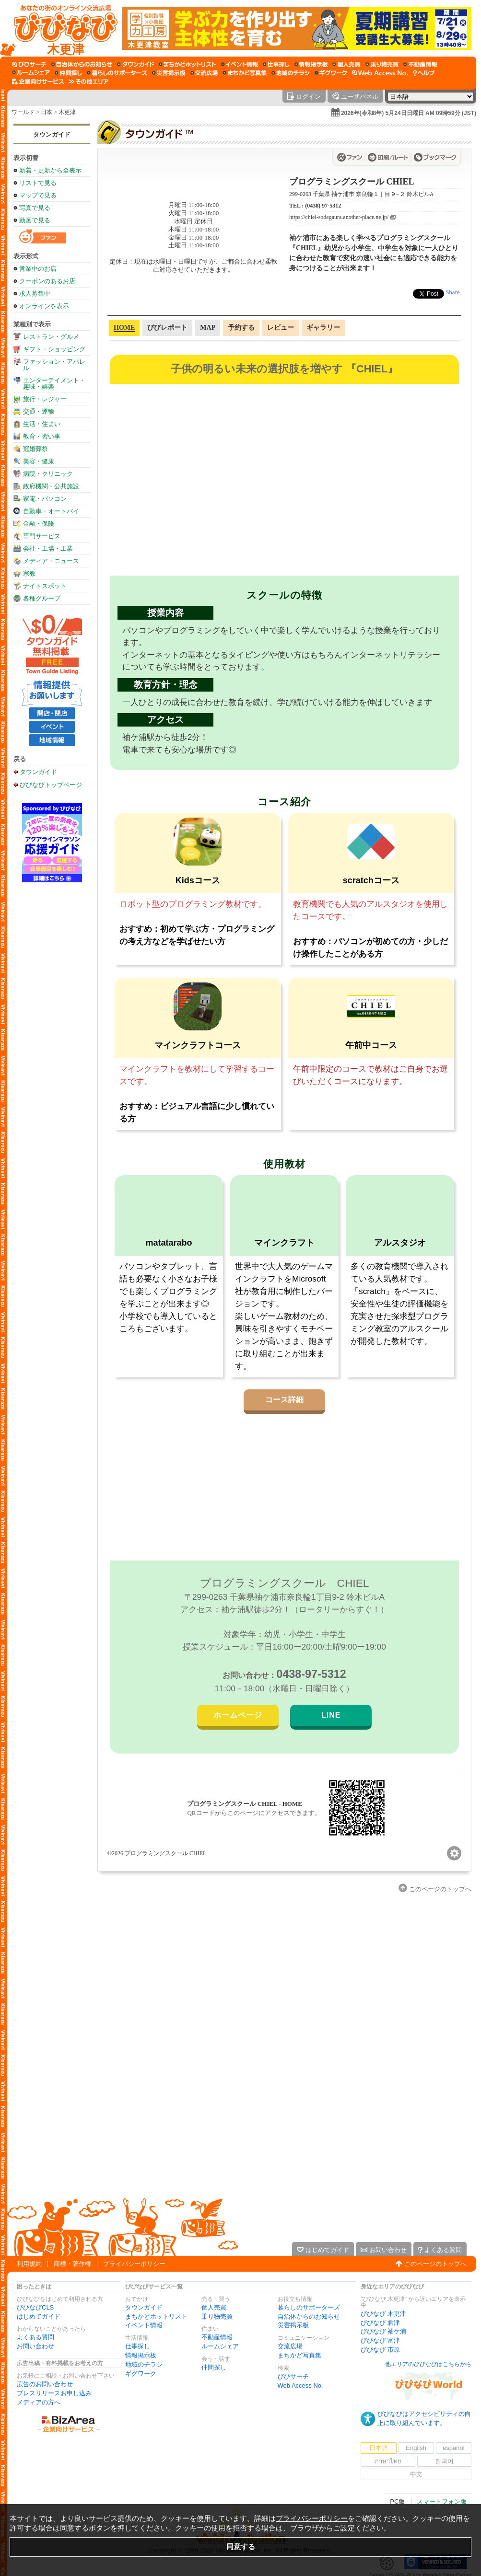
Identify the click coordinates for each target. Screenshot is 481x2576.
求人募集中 (34, 293)
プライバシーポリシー (134, 2263)
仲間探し (213, 2367)
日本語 (378, 2447)
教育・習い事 (41, 436)
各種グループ (41, 598)
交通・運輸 (38, 411)
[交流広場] (204, 73)
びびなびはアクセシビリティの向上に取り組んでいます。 (424, 2418)
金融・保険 (38, 523)
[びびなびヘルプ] (424, 73)
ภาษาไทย (388, 2461)
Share (453, 292)
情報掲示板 (140, 2355)
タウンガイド (51, 134)
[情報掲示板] (311, 64)
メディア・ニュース (51, 561)
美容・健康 (38, 461)
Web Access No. (300, 2385)
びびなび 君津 (380, 2322)
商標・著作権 (72, 2263)
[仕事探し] (276, 64)
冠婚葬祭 (35, 449)
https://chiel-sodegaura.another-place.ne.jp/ (338, 217)
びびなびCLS (35, 2307)
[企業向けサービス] (38, 81)
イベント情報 (144, 2325)
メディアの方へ (38, 2402)
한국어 (444, 2461)
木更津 (67, 112)
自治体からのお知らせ (309, 2316)
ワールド (23, 112)
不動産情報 (217, 2337)
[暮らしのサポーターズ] (117, 73)
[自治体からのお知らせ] (81, 64)
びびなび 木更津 (383, 2313)
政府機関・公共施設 (51, 486)
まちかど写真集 (299, 2355)
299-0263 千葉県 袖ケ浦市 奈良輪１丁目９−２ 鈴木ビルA (361, 194)
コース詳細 (284, 1400)
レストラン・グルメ (51, 337)
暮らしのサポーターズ (309, 2307)
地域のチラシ (144, 2364)
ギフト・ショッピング (54, 349)
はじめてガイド (38, 2316)
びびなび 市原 (380, 2349)
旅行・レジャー (45, 399)
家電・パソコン (45, 499)
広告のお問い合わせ (45, 2384)
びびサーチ (293, 2376)
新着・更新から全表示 (50, 170)
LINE (330, 1715)
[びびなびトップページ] (61, 28)
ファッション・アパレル (54, 364)
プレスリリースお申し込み (54, 2393)
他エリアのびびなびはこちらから (428, 2364)
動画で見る (34, 220)
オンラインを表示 (44, 306)
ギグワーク (140, 2373)
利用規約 (29, 2263)
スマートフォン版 (442, 2501)
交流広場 (290, 2346)
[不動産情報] (420, 64)
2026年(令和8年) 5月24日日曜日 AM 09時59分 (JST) (408, 113)
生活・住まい (41, 424)
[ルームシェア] (31, 73)
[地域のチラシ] (290, 73)
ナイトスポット (45, 586)
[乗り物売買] (382, 64)
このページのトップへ (435, 2264)
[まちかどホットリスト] (187, 64)
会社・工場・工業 (48, 548)
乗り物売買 (217, 2316)
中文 (416, 2474)
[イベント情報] (239, 64)
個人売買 (213, 2307)
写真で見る (34, 208)
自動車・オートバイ (51, 511)
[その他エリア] (88, 81)
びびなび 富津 (380, 2340)
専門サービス (41, 536)
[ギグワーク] (331, 73)
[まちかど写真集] (245, 73)
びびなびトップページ (51, 784)
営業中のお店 (38, 269)
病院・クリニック (48, 474)
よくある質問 (35, 2337)
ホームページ (237, 1715)
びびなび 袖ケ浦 (383, 2331)
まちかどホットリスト (156, 2316)
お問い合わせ (35, 2346)
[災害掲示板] (169, 73)
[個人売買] (346, 64)
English (416, 2447)
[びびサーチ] (29, 64)
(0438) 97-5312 (323, 205)
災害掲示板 (293, 2325)
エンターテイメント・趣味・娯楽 (54, 383)
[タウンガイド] (135, 64)
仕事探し (137, 2346)
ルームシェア (220, 2346)
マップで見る (38, 195)
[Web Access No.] (380, 73)
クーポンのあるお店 (47, 281)
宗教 (29, 573)
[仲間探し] (68, 73)
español (454, 2447)
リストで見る (38, 183)
